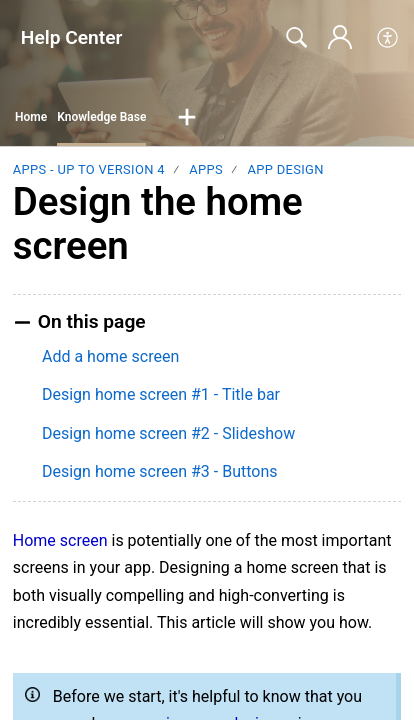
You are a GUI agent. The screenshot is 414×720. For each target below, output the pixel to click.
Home (31, 117)
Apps (206, 169)
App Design (285, 169)
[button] (187, 118)
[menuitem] (388, 38)
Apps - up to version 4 (89, 169)
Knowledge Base (101, 117)
